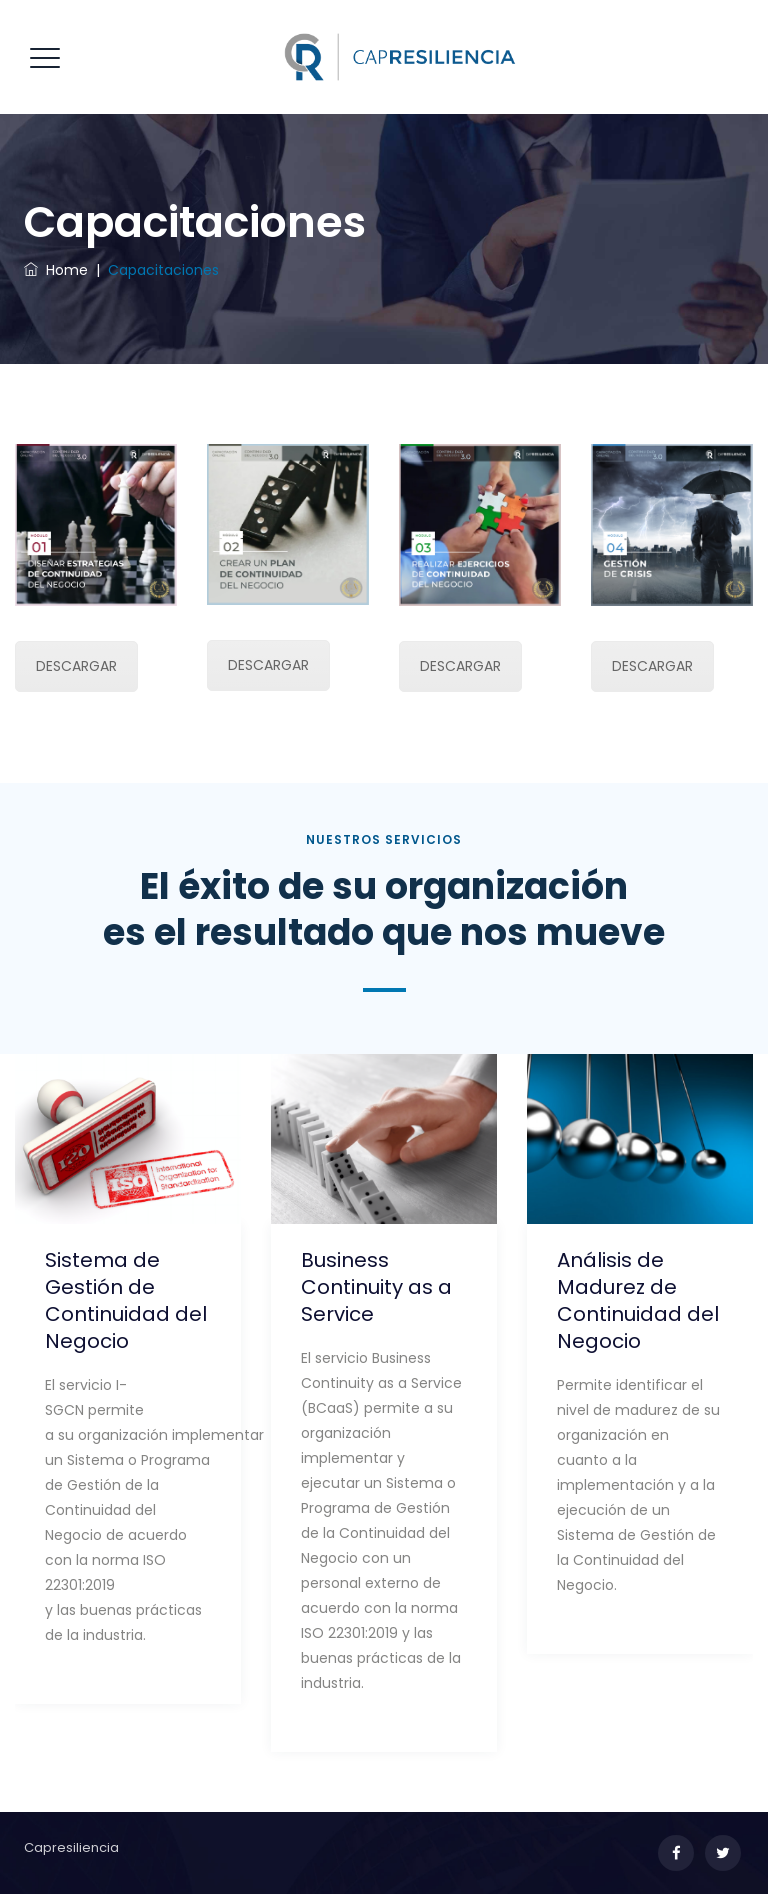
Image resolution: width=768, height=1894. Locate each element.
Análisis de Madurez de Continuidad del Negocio (638, 1300)
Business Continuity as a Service (376, 1287)
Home (56, 270)
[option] (128, 1383)
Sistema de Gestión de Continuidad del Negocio (126, 1300)
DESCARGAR (76, 666)
